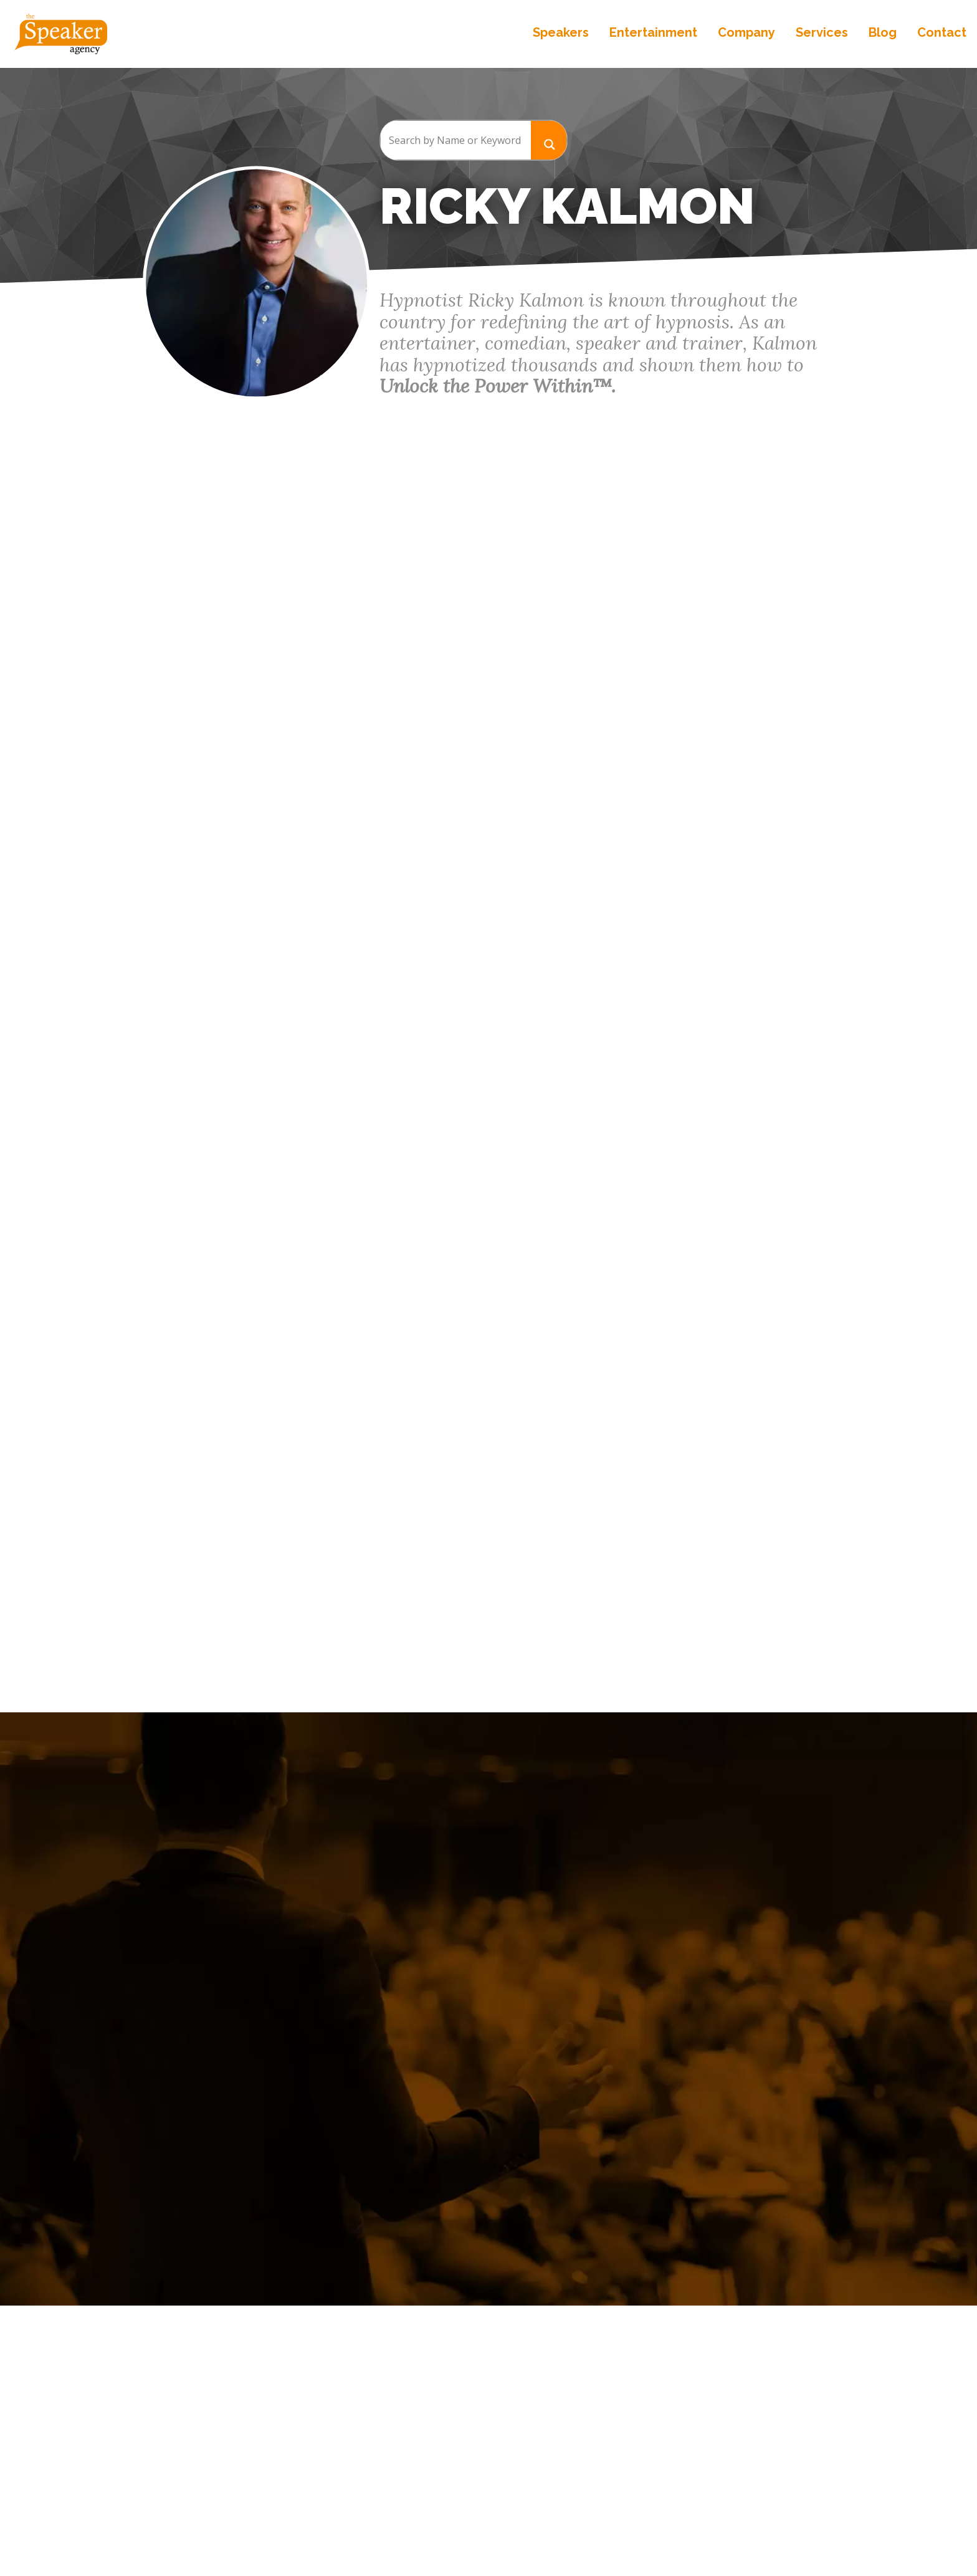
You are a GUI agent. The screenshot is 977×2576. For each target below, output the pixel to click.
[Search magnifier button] (549, 140)
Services (817, 37)
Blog (878, 37)
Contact (936, 37)
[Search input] (455, 140)
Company (741, 37)
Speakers (556, 37)
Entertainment (648, 37)
